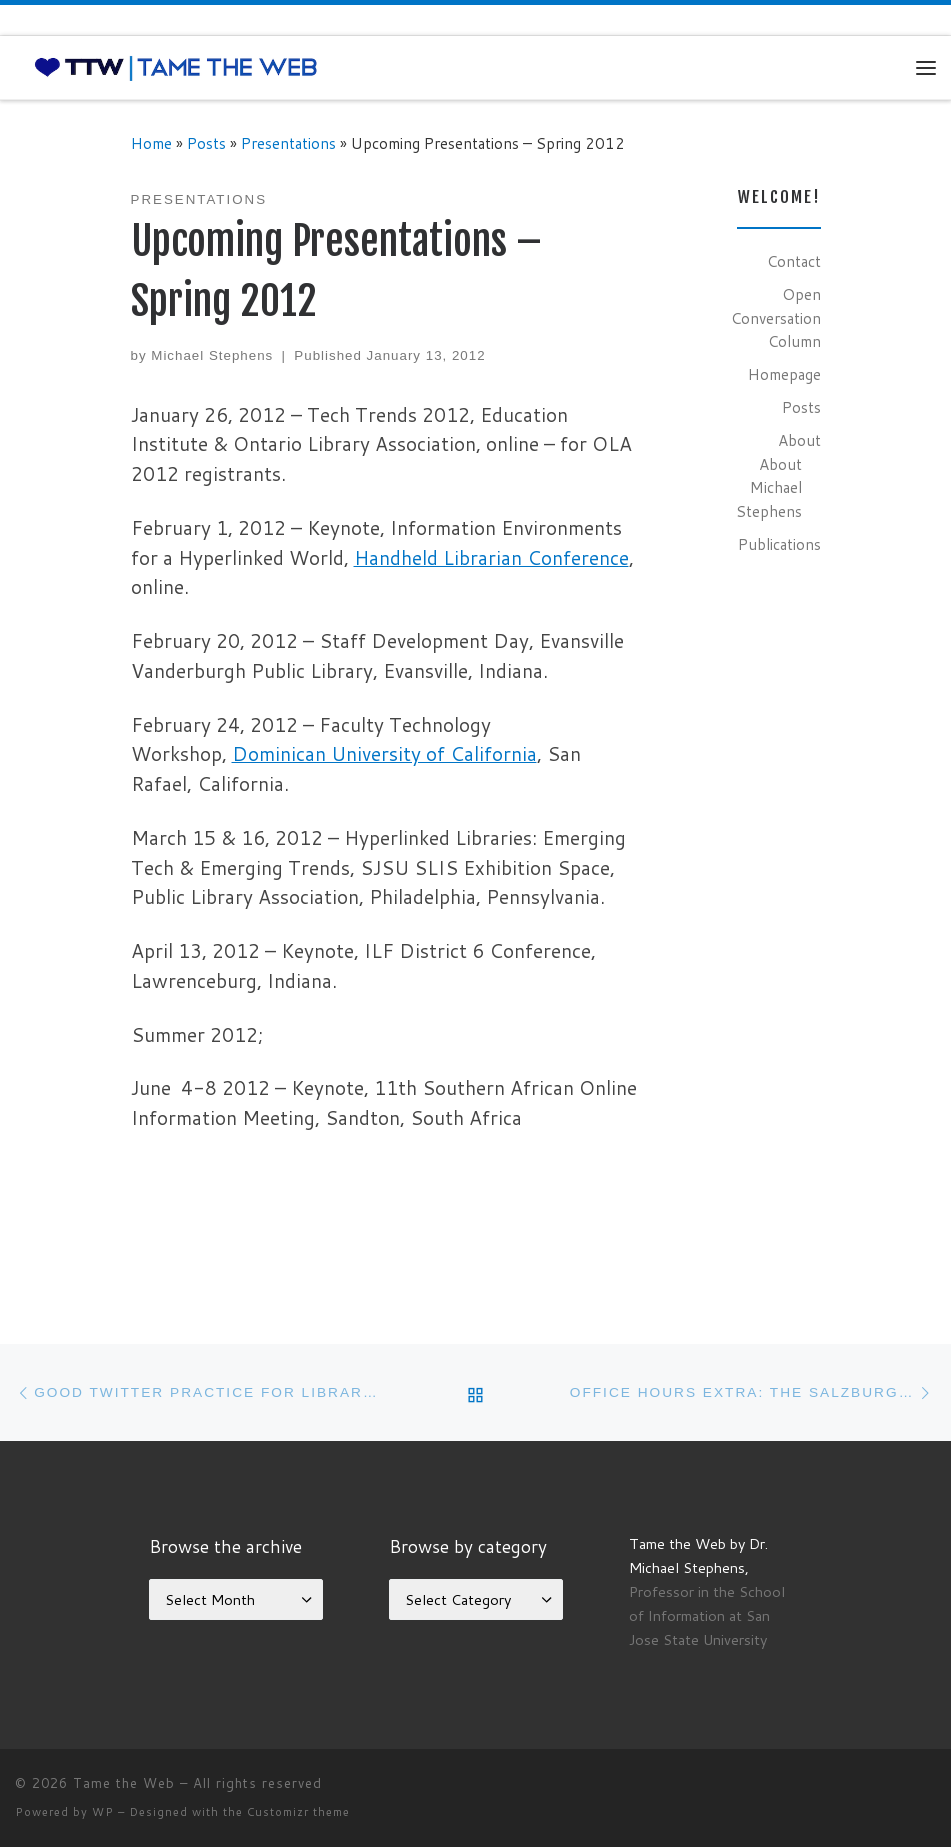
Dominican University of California (384, 753)
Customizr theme (298, 1812)
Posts (206, 143)
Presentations (288, 143)
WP (103, 1812)
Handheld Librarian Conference (491, 557)
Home (151, 143)
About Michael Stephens (769, 487)
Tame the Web (124, 1783)
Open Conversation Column (776, 317)
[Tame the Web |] (176, 67)
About (799, 440)
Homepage (784, 374)
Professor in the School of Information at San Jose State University (707, 1615)
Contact (794, 261)
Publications (779, 544)
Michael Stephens (212, 355)
